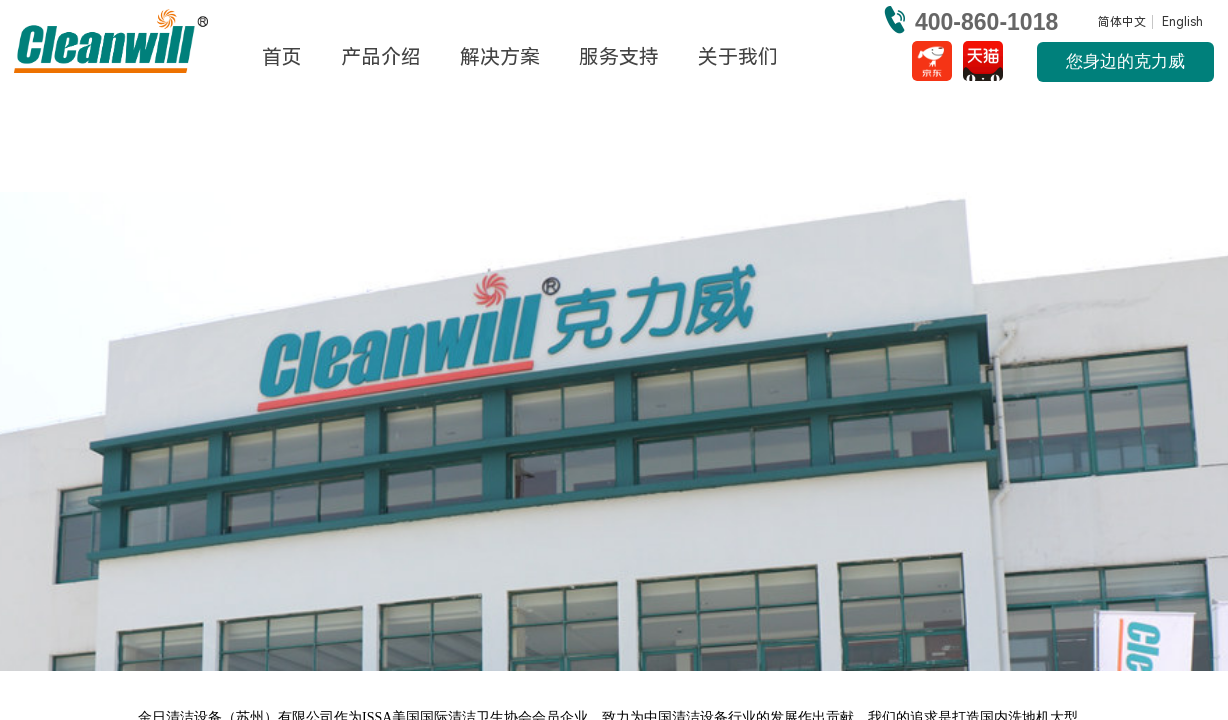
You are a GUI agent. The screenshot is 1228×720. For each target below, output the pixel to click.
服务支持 (619, 57)
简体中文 (1122, 22)
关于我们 (738, 57)
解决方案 (500, 57)
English (1182, 22)
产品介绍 (381, 57)
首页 (282, 57)
